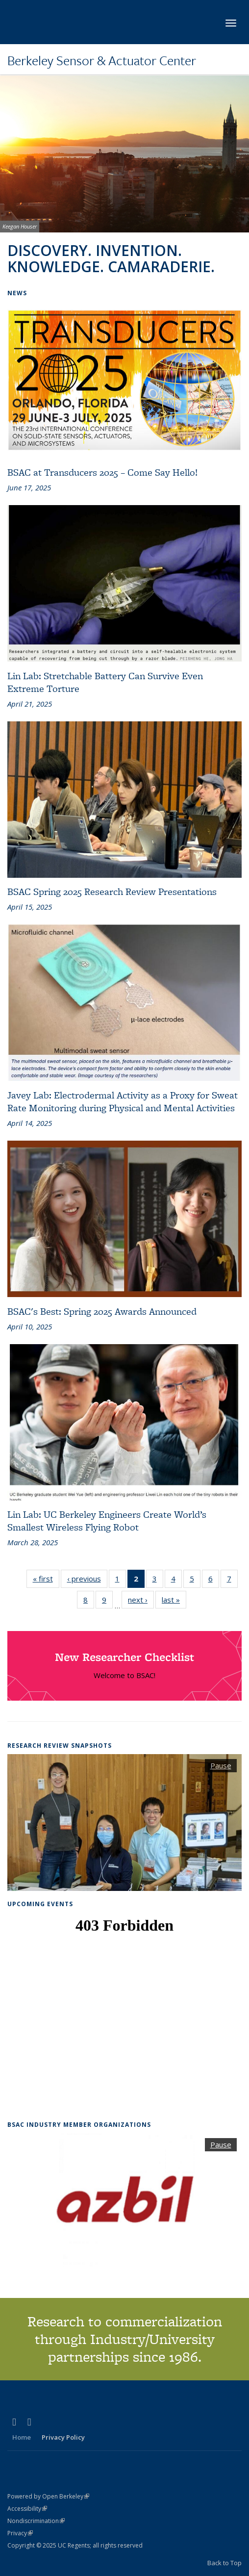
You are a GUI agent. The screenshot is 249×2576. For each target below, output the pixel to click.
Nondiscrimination (36, 2521)
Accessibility (27, 2508)
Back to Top (224, 2562)
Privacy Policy (63, 2437)
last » (174, 1599)
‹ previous (87, 1578)
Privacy (20, 2533)
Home (21, 2437)
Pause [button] (220, 1765)
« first (46, 1578)
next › (141, 1599)
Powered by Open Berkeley (48, 2496)
